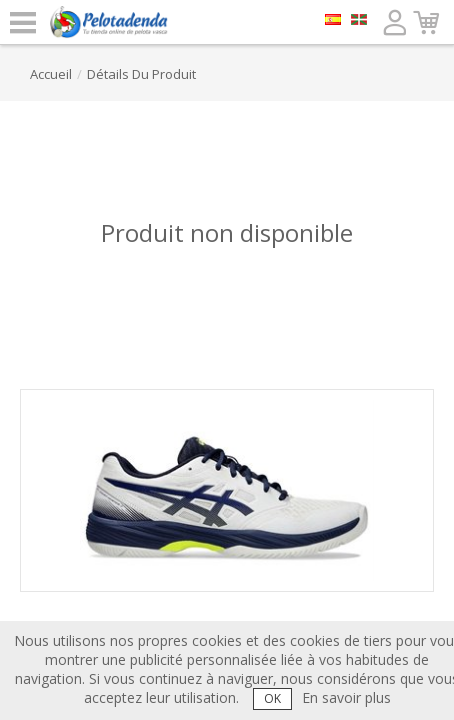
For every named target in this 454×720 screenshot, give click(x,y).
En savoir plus (346, 697)
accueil (51, 74)
